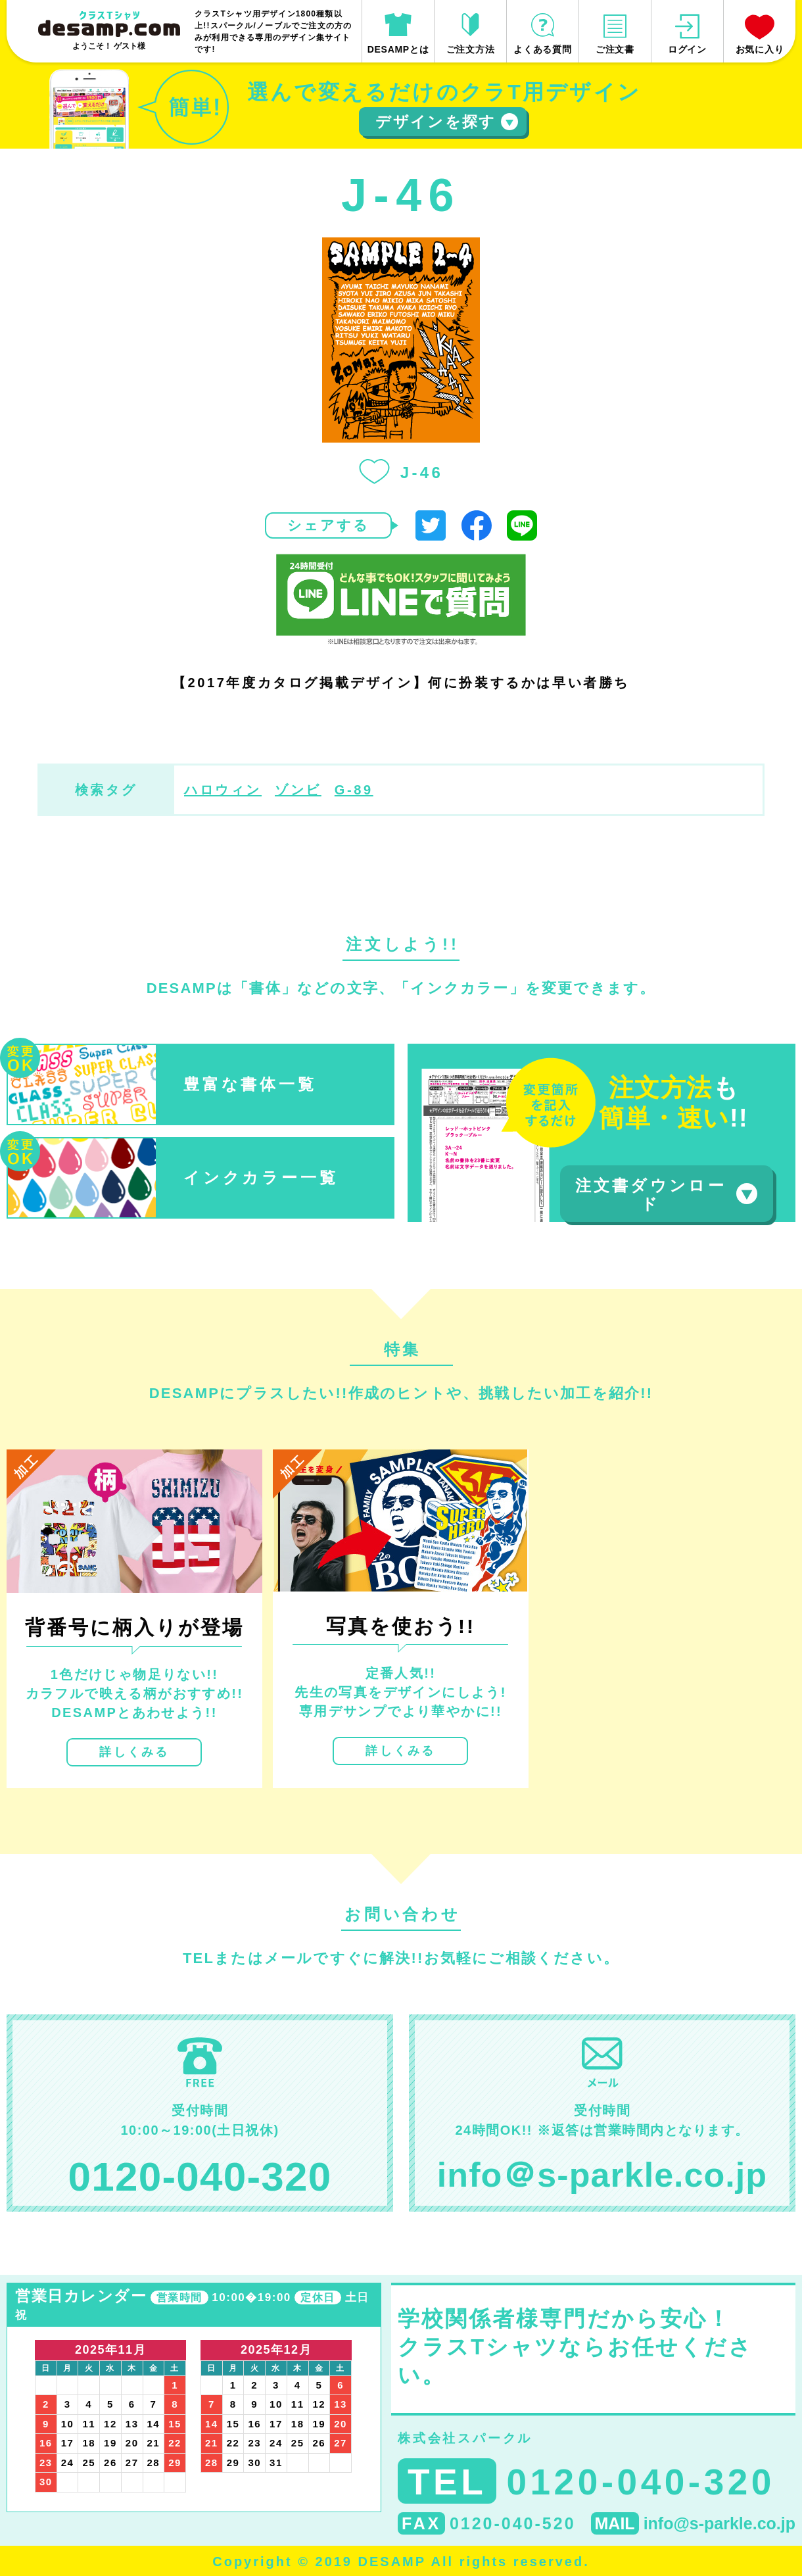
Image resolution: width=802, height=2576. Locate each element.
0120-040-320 (200, 2176)
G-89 (354, 790)
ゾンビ (298, 790)
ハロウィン (223, 790)
